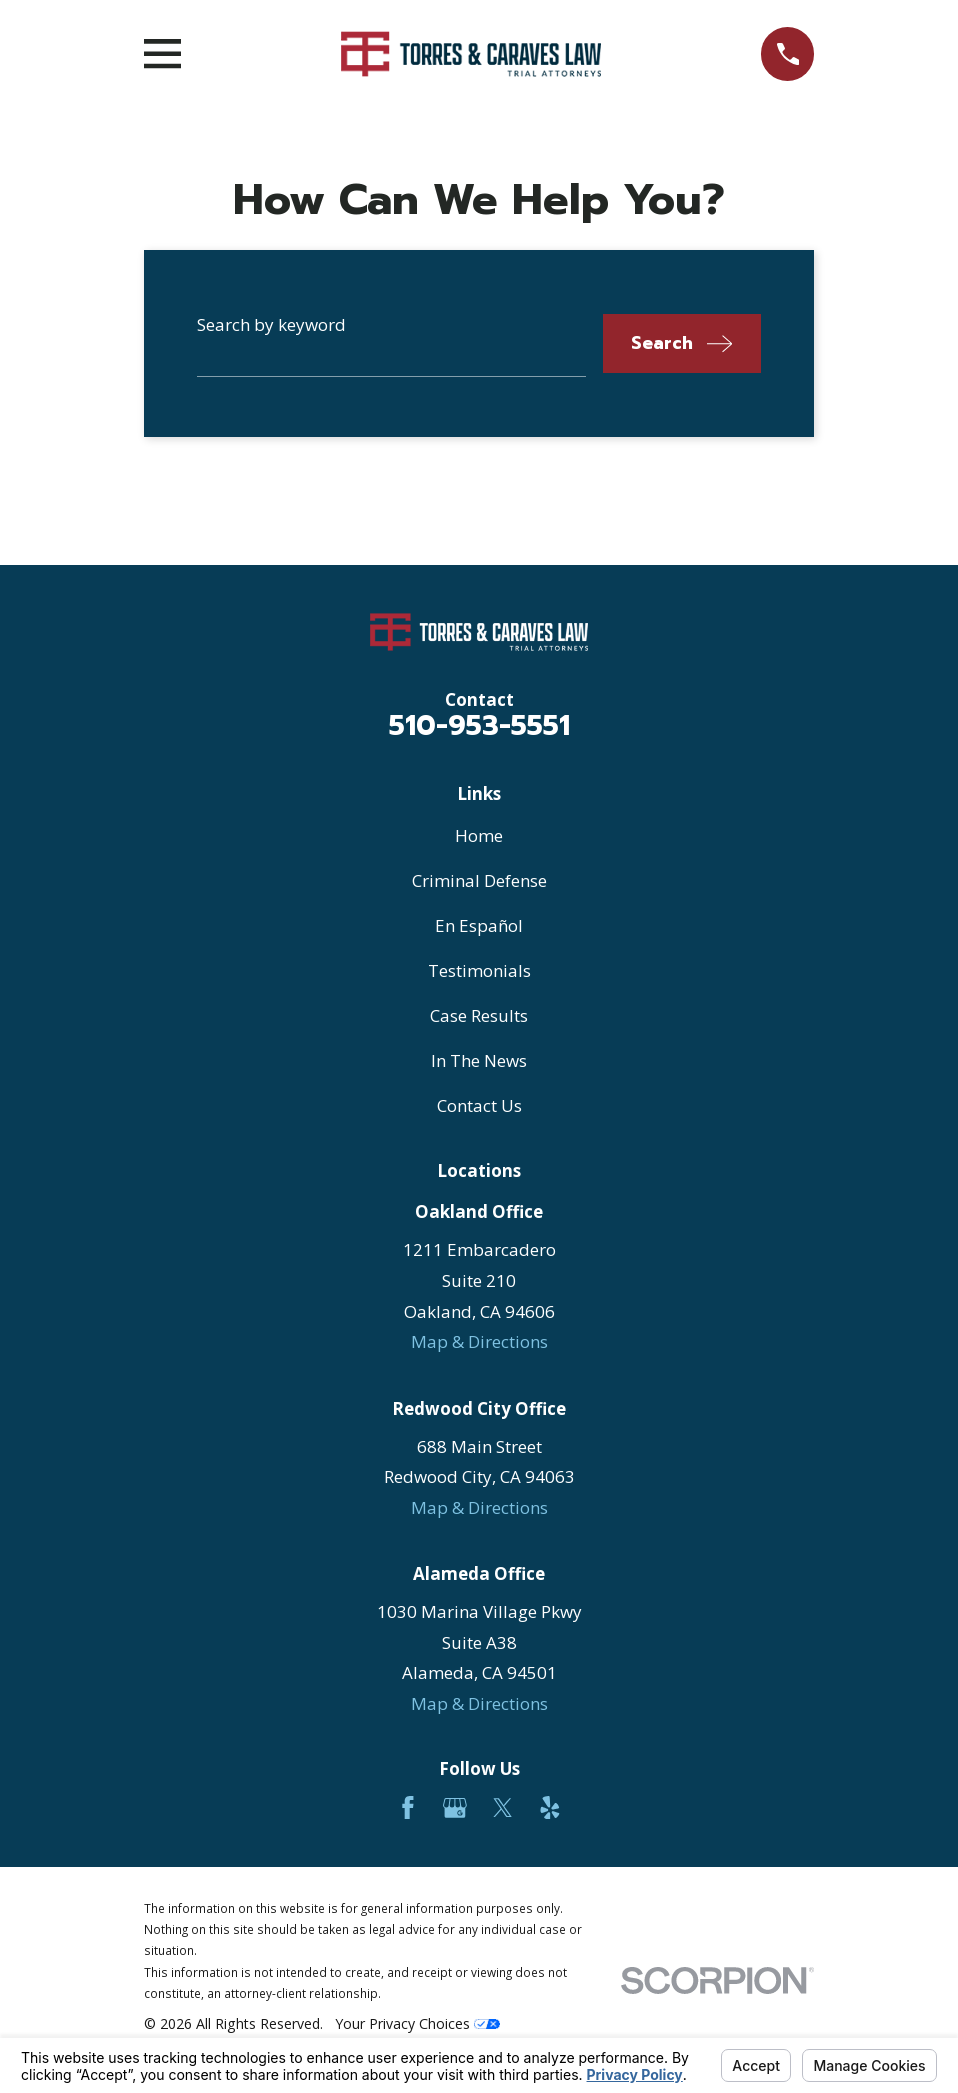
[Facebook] (408, 1808)
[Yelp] (550, 1808)
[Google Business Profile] (455, 1808)
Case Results (479, 1015)
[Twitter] (503, 1808)
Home (479, 835)
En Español (479, 925)
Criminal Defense (479, 880)
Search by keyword (271, 324)
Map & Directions (479, 1341)
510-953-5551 (479, 725)
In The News (479, 1060)
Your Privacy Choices (417, 2023)
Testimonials (479, 970)
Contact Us (479, 1105)
